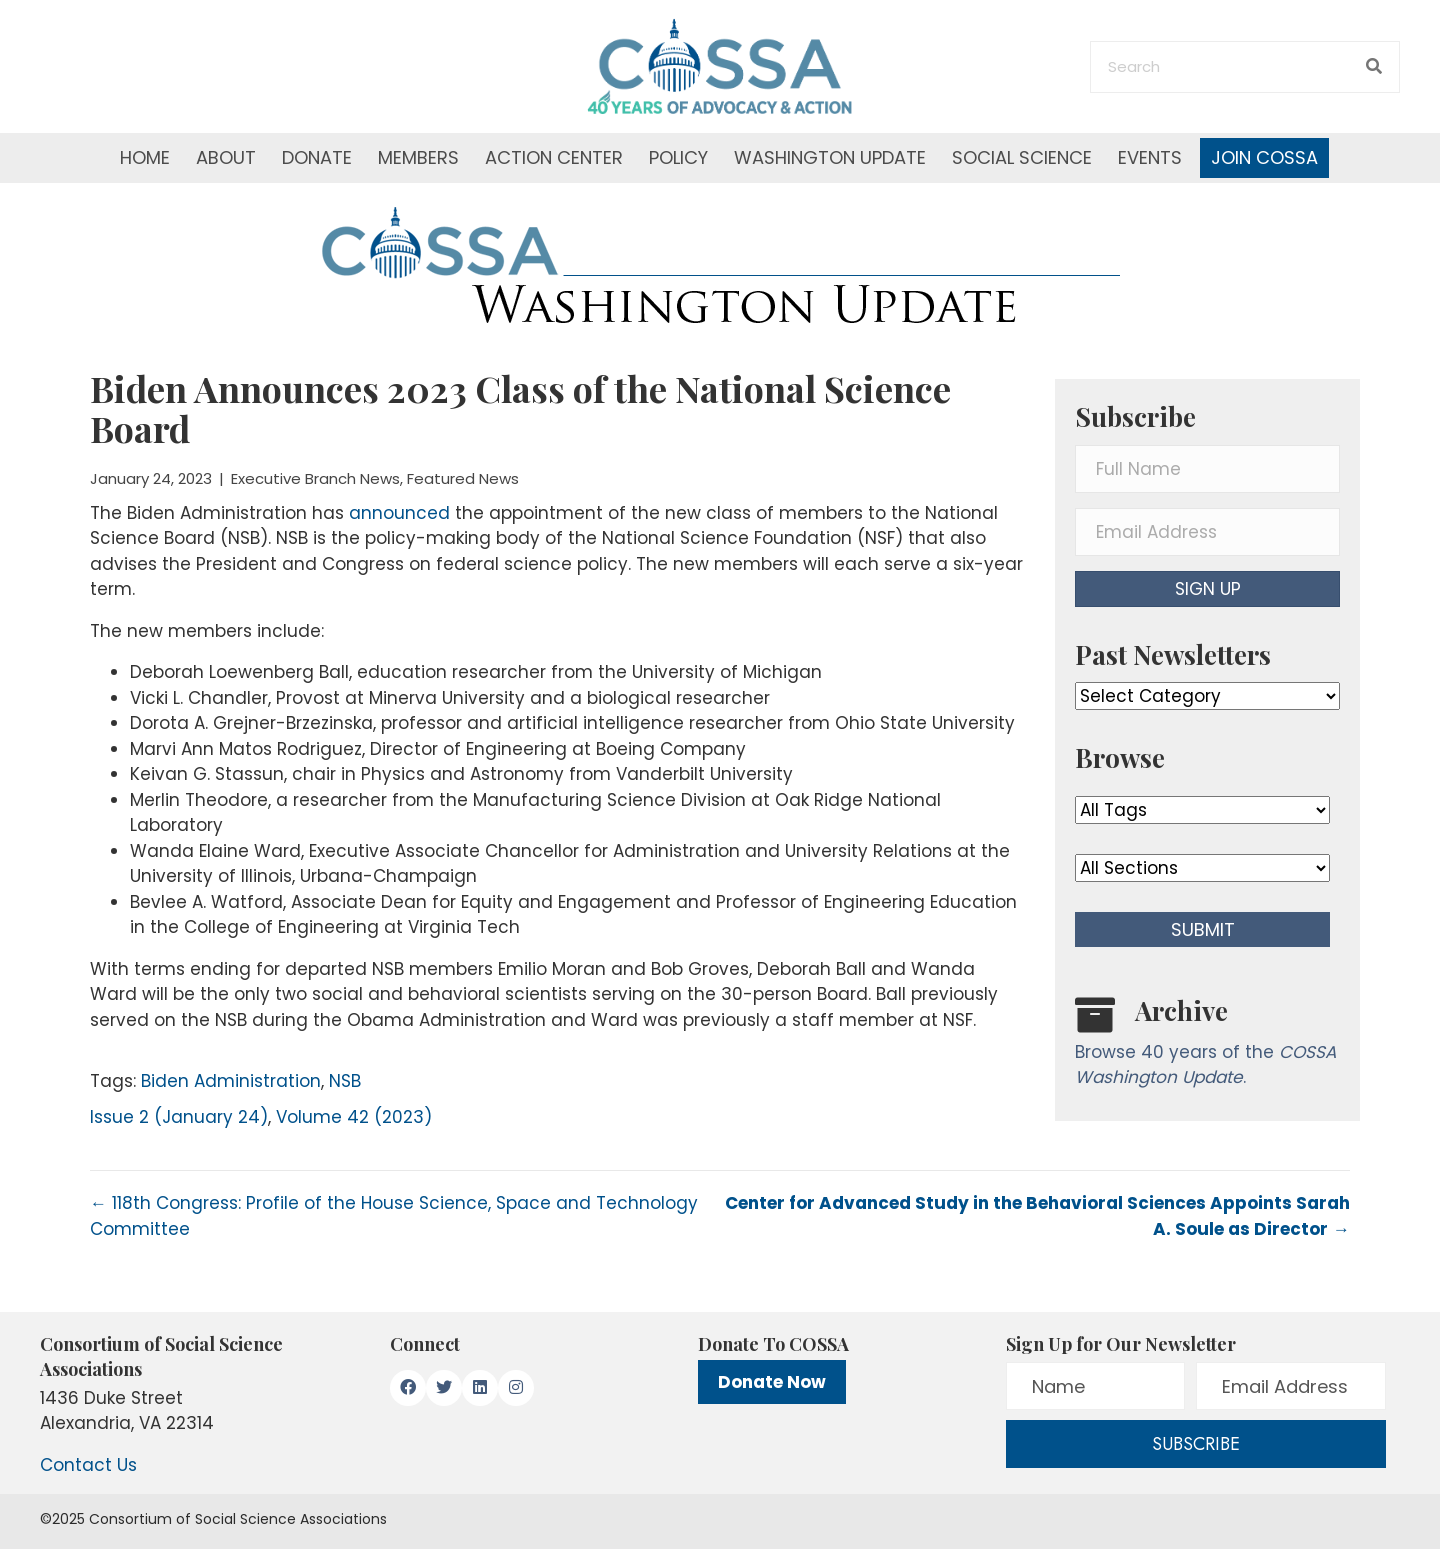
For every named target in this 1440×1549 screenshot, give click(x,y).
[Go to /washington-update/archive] (1207, 1046)
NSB (345, 1081)
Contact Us (88, 1465)
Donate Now (772, 1382)
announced (399, 513)
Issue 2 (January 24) (179, 1117)
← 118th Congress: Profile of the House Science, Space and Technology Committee (394, 1216)
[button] (1207, 589)
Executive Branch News (315, 478)
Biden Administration (231, 1081)
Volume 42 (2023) (354, 1117)
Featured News (463, 478)
